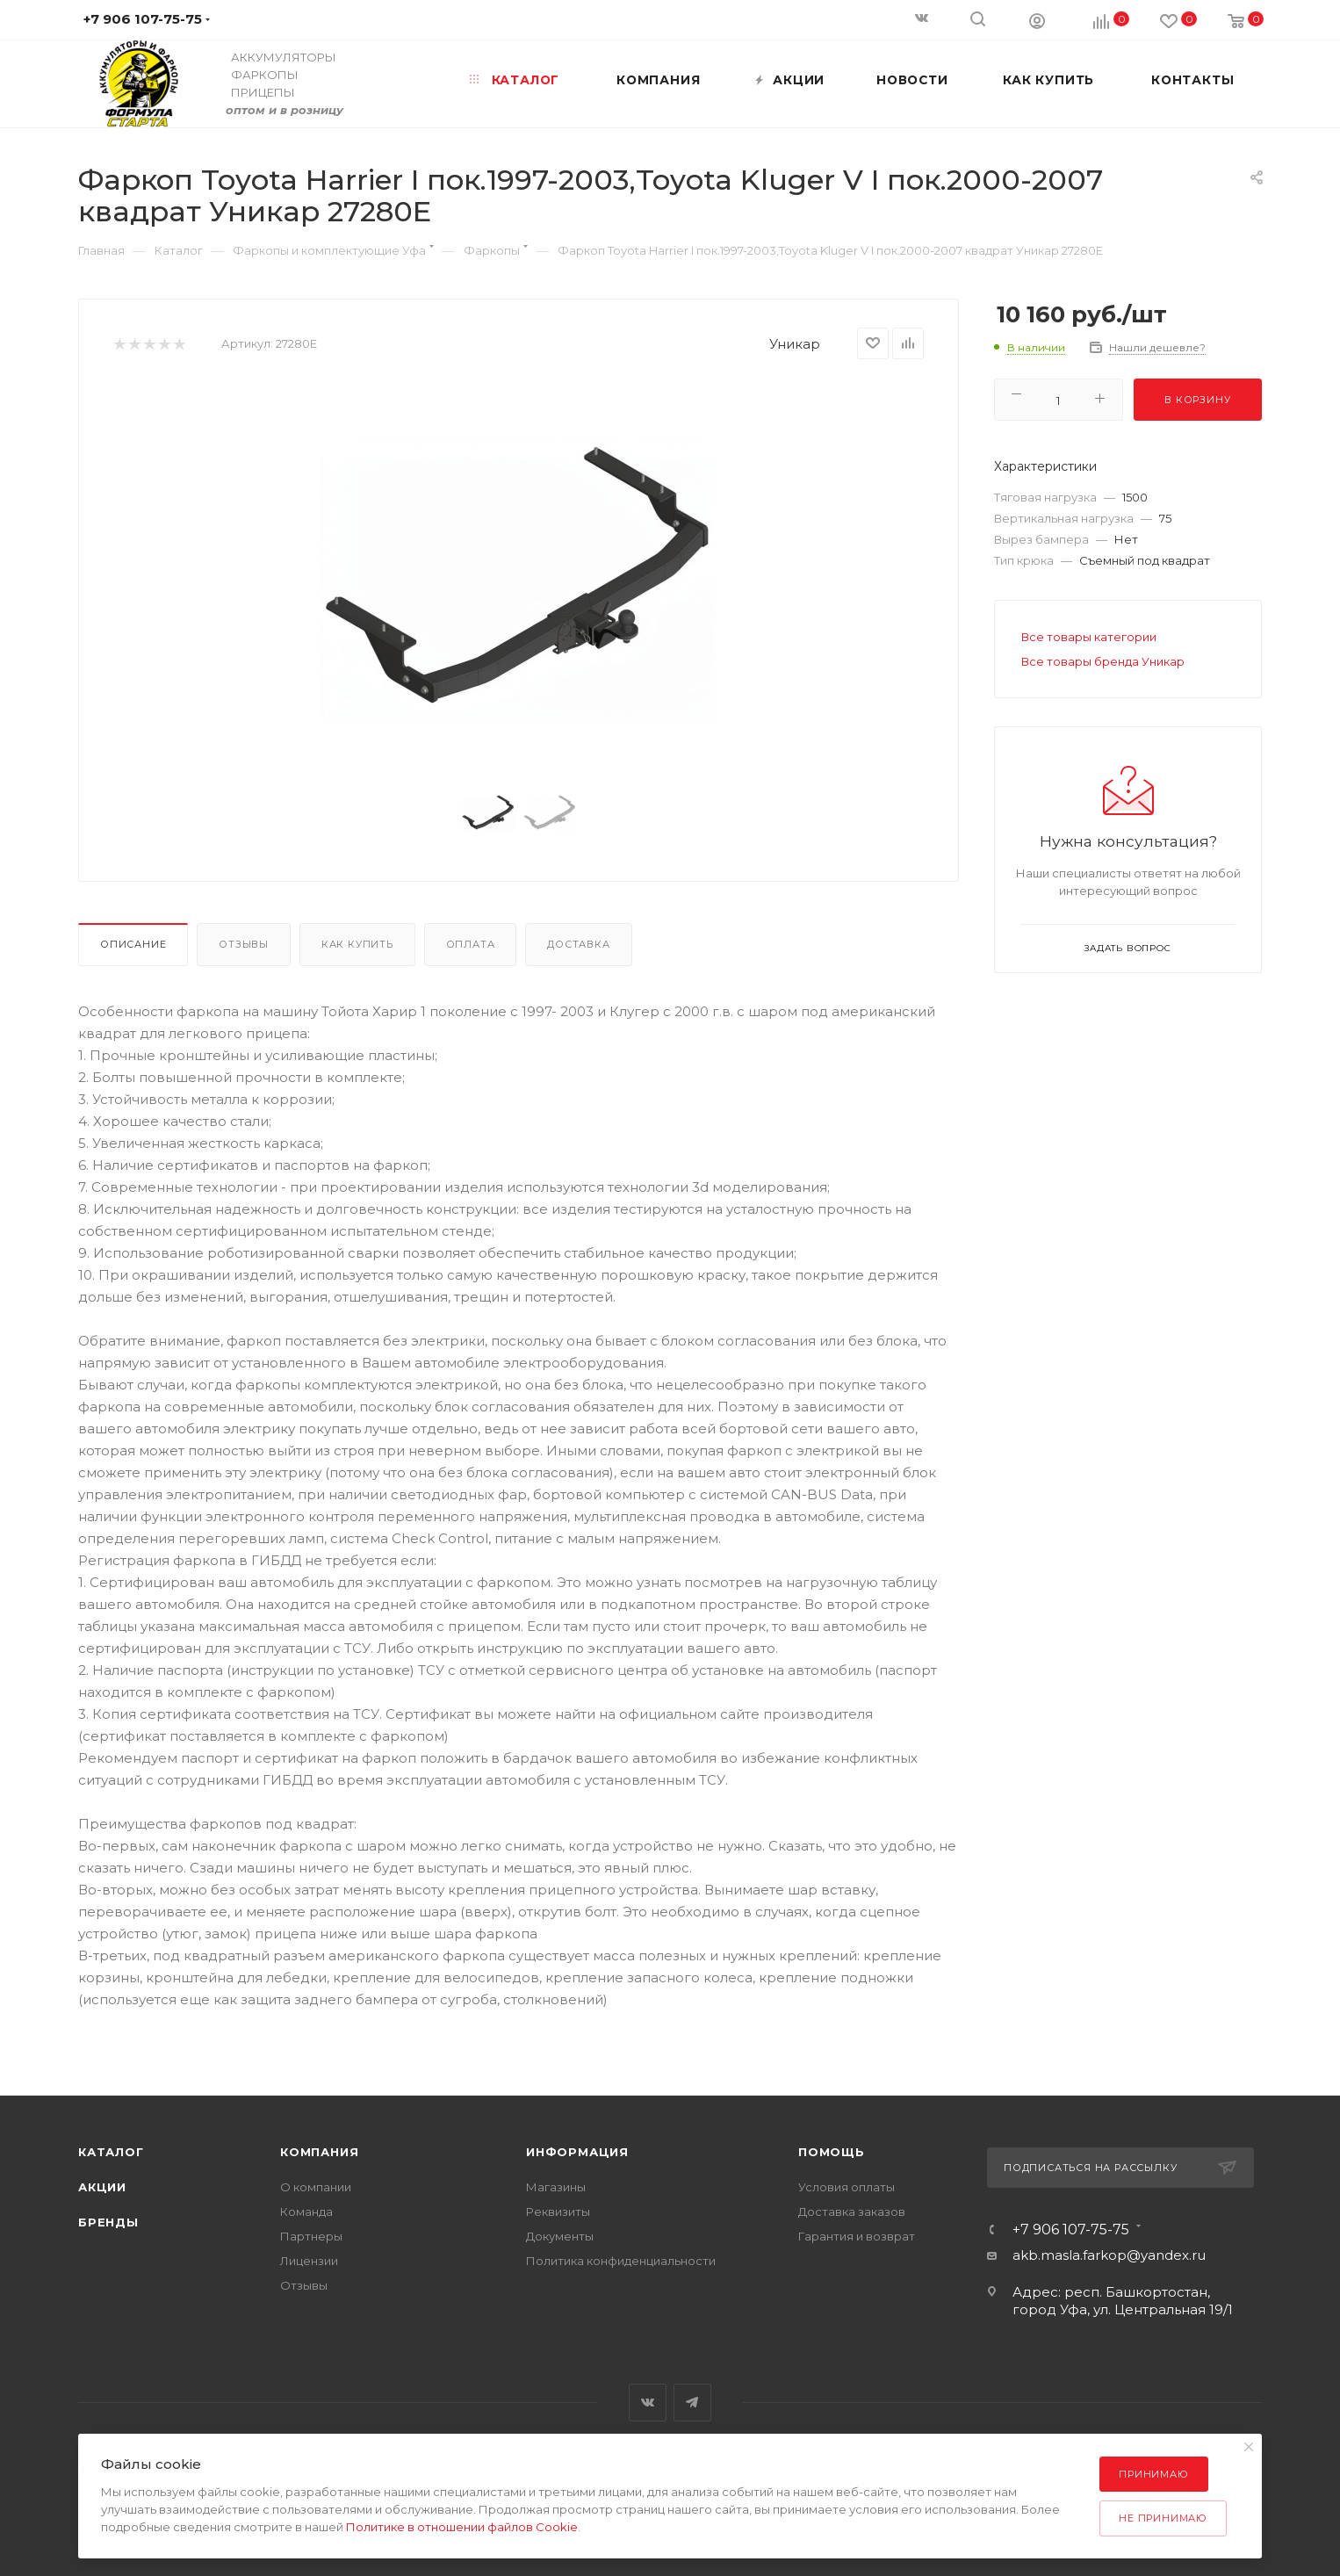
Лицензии (309, 2261)
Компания (319, 2152)
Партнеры (311, 2236)
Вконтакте (647, 2402)
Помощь (831, 2152)
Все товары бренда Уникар (1103, 661)
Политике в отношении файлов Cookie (462, 2527)
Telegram (692, 2402)
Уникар (794, 344)
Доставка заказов (851, 2211)
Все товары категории (1088, 637)
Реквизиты (558, 2211)
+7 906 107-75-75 (1070, 2230)
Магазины (556, 2187)
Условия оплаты (846, 2187)
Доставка (578, 944)
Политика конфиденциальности (621, 2261)
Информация (577, 2152)
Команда (306, 2211)
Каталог (111, 2152)
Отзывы (244, 944)
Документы (560, 2236)
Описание (133, 944)
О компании (315, 2187)
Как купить (357, 944)
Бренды (108, 2222)
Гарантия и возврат (856, 2236)
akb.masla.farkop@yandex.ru (1109, 2255)
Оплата (470, 944)
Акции (102, 2187)
